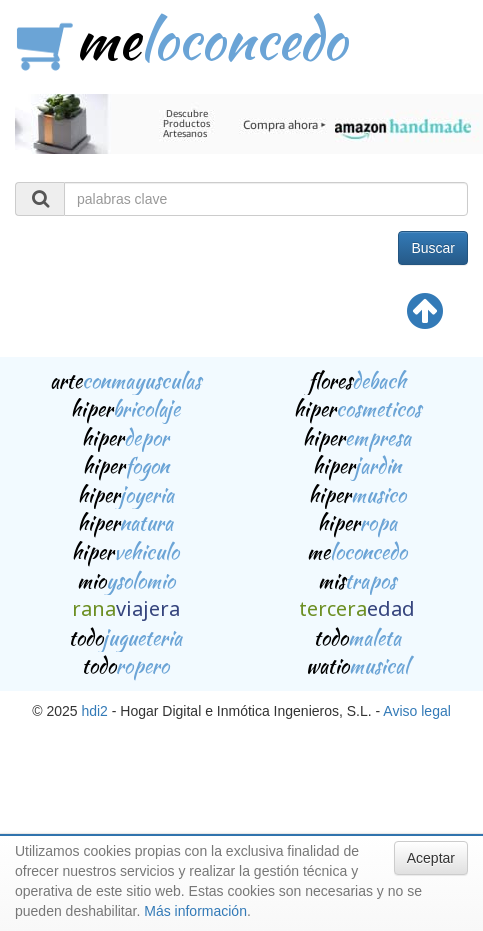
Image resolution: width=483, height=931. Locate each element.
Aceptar (431, 858)
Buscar (433, 248)
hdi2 (94, 711)
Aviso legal (416, 711)
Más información (195, 911)
